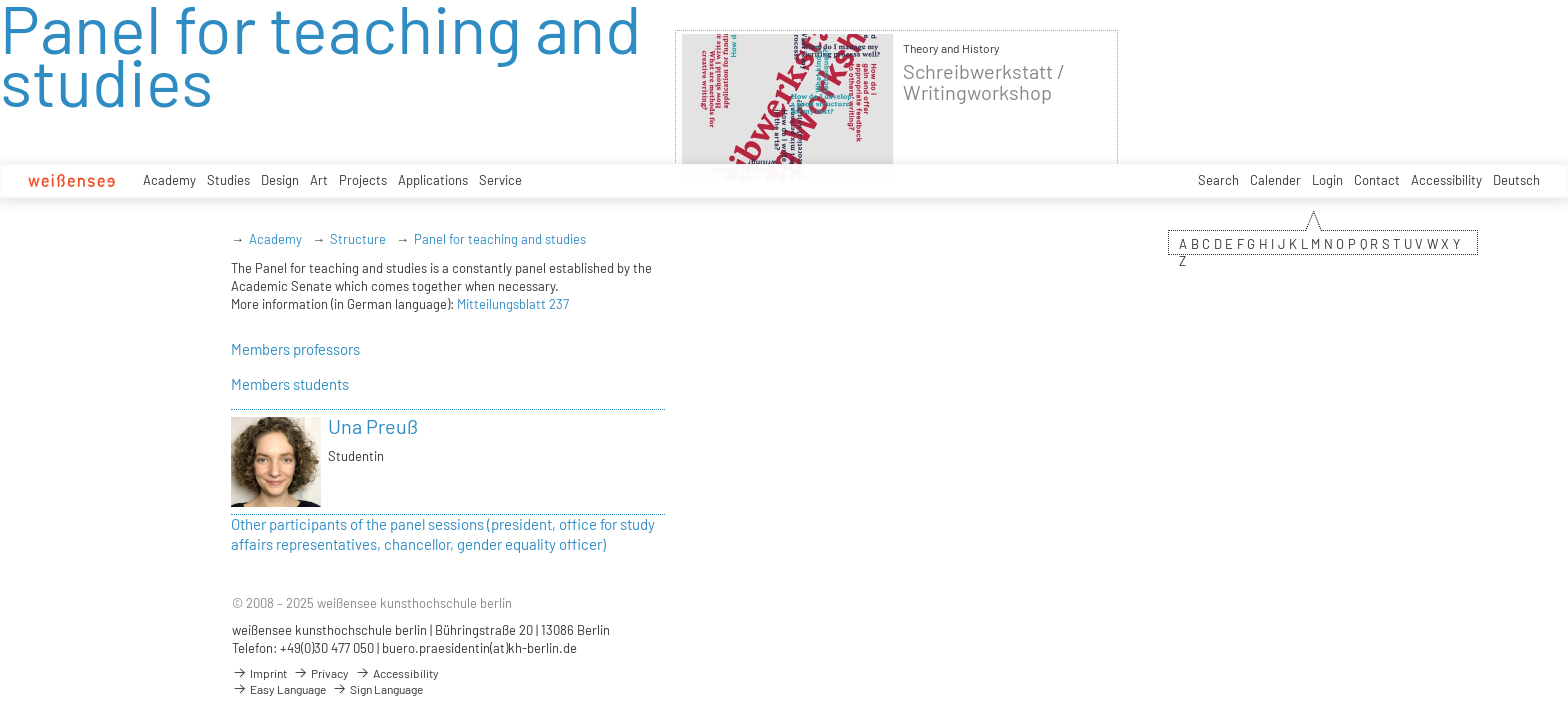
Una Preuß (373, 426)
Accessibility (1446, 180)
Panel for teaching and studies (500, 239)
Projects (363, 180)
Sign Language (377, 689)
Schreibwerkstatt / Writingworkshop (984, 82)
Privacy (321, 673)
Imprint (259, 673)
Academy (169, 180)
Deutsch (1516, 180)
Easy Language (279, 689)
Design (280, 180)
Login (1327, 180)
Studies (228, 180)
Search (1218, 180)
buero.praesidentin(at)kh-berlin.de (479, 648)
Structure (358, 239)
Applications (433, 180)
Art (319, 180)
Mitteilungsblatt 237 (513, 304)
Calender (1275, 180)
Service (500, 180)
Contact (1377, 180)
